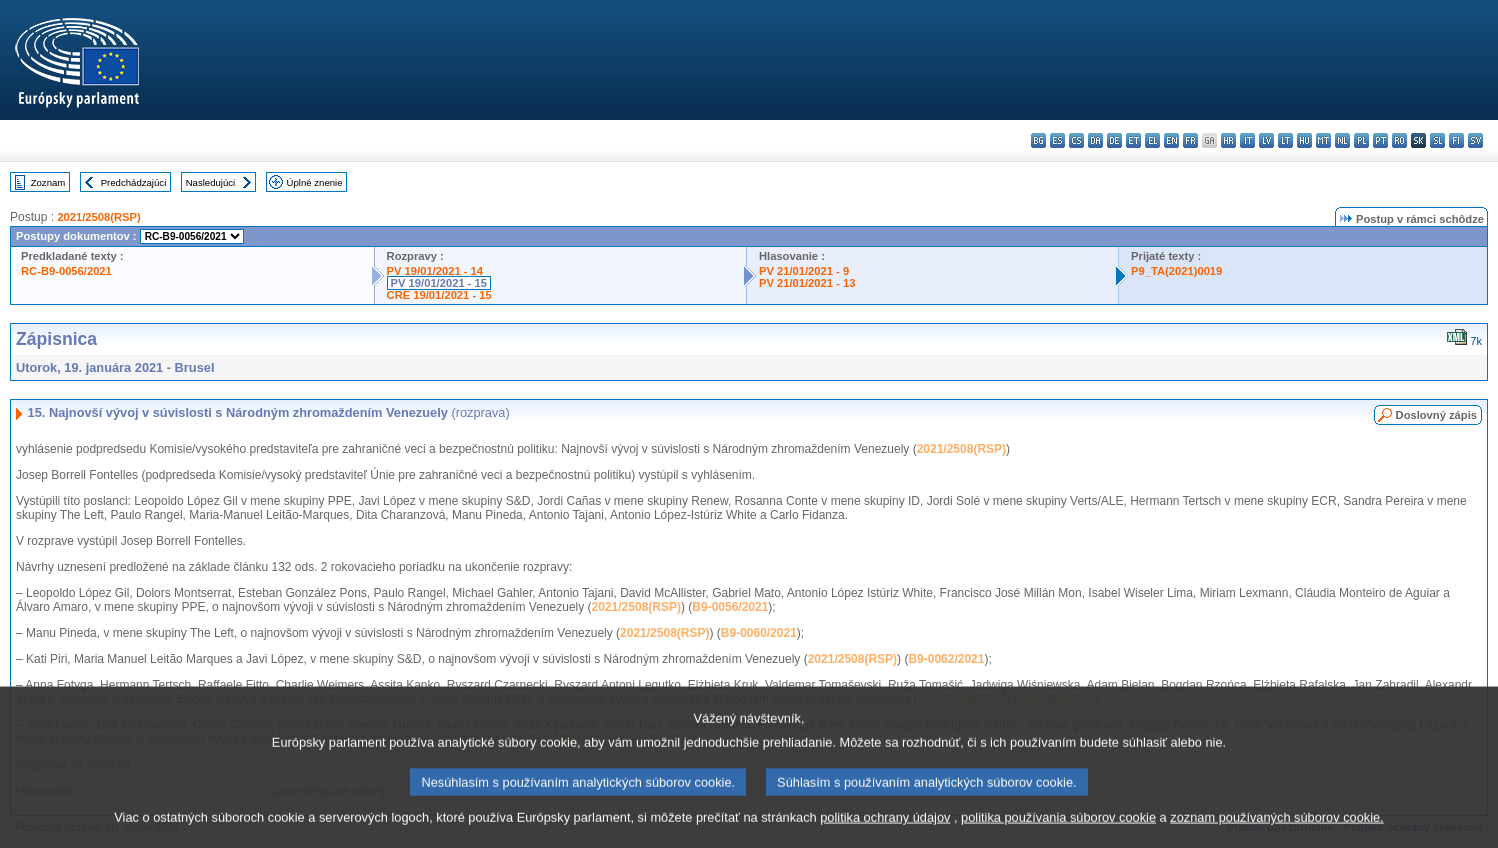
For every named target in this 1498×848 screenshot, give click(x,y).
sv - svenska (1475, 140)
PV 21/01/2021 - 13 (807, 283)
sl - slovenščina (1437, 140)
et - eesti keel (1133, 140)
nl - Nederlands (1342, 140)
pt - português (1380, 140)
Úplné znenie (315, 182)
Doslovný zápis (1436, 415)
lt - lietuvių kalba (1285, 140)
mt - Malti (1323, 140)
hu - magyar (1304, 140)
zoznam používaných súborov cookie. (1276, 835)
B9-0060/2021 (759, 633)
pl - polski (1361, 140)
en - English (1171, 140)
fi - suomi (1456, 140)
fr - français (1190, 140)
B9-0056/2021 (730, 607)
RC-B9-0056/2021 (66, 271)
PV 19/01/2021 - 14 (435, 271)
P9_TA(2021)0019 (1176, 271)
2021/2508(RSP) (98, 217)
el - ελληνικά (1152, 140)
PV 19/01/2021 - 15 (439, 283)
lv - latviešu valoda (1266, 140)
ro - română (1399, 140)
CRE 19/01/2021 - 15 (439, 295)
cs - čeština (1076, 140)
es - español (1057, 140)
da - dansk (1095, 140)
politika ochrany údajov (885, 835)
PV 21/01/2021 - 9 (804, 271)
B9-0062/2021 (946, 659)
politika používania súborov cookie (1058, 835)
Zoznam (48, 182)
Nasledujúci (211, 182)
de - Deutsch (1114, 140)
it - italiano (1247, 140)
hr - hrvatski (1228, 140)
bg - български (1038, 140)
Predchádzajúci (134, 182)
